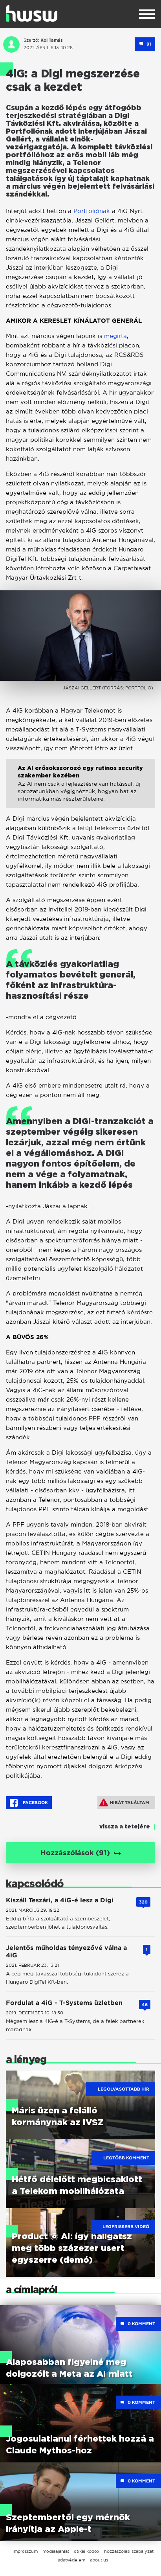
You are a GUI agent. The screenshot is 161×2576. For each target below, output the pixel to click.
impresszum (25, 2551)
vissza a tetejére (124, 1827)
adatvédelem (71, 2560)
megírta (115, 336)
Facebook (29, 1803)
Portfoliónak (91, 211)
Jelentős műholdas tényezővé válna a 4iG (66, 1951)
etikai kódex (86, 2551)
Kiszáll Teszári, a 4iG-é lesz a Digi (59, 1900)
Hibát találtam (124, 1802)
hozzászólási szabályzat (129, 2551)
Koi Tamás (51, 40)
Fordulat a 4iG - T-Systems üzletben (64, 2003)
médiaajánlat (55, 2551)
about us (99, 2560)
